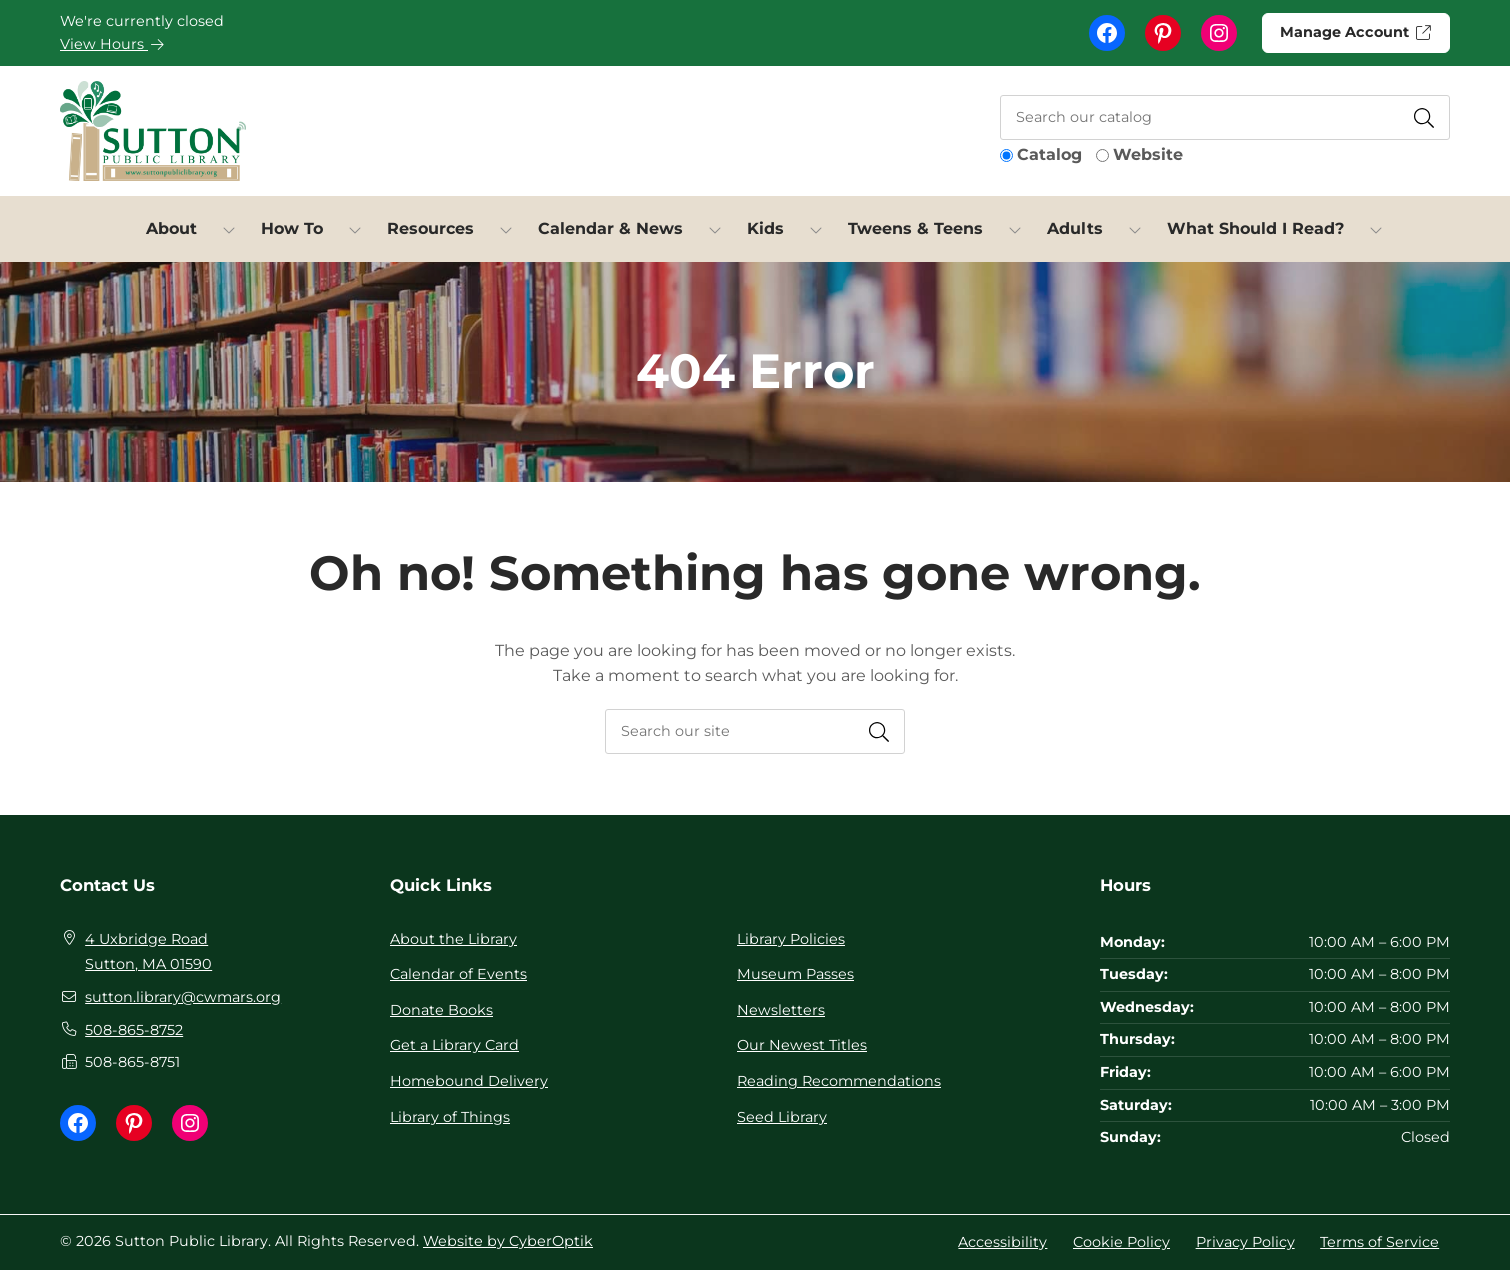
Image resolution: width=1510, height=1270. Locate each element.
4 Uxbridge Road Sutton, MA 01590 (148, 952)
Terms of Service (1379, 1242)
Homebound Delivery (469, 1081)
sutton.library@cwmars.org (183, 997)
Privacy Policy (1245, 1242)
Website (1148, 154)
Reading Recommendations (839, 1081)
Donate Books (441, 1010)
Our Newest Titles (802, 1045)
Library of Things (450, 1117)
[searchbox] (755, 731)
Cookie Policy (1121, 1242)
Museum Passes (795, 974)
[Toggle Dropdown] (229, 229)
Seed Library (782, 1117)
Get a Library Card (454, 1045)
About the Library (453, 939)
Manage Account (1354, 32)
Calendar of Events (458, 974)
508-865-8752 (134, 1030)
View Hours (112, 44)
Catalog (1049, 154)
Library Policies (791, 939)
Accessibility (1002, 1242)
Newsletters (781, 1010)
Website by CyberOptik (508, 1241)
